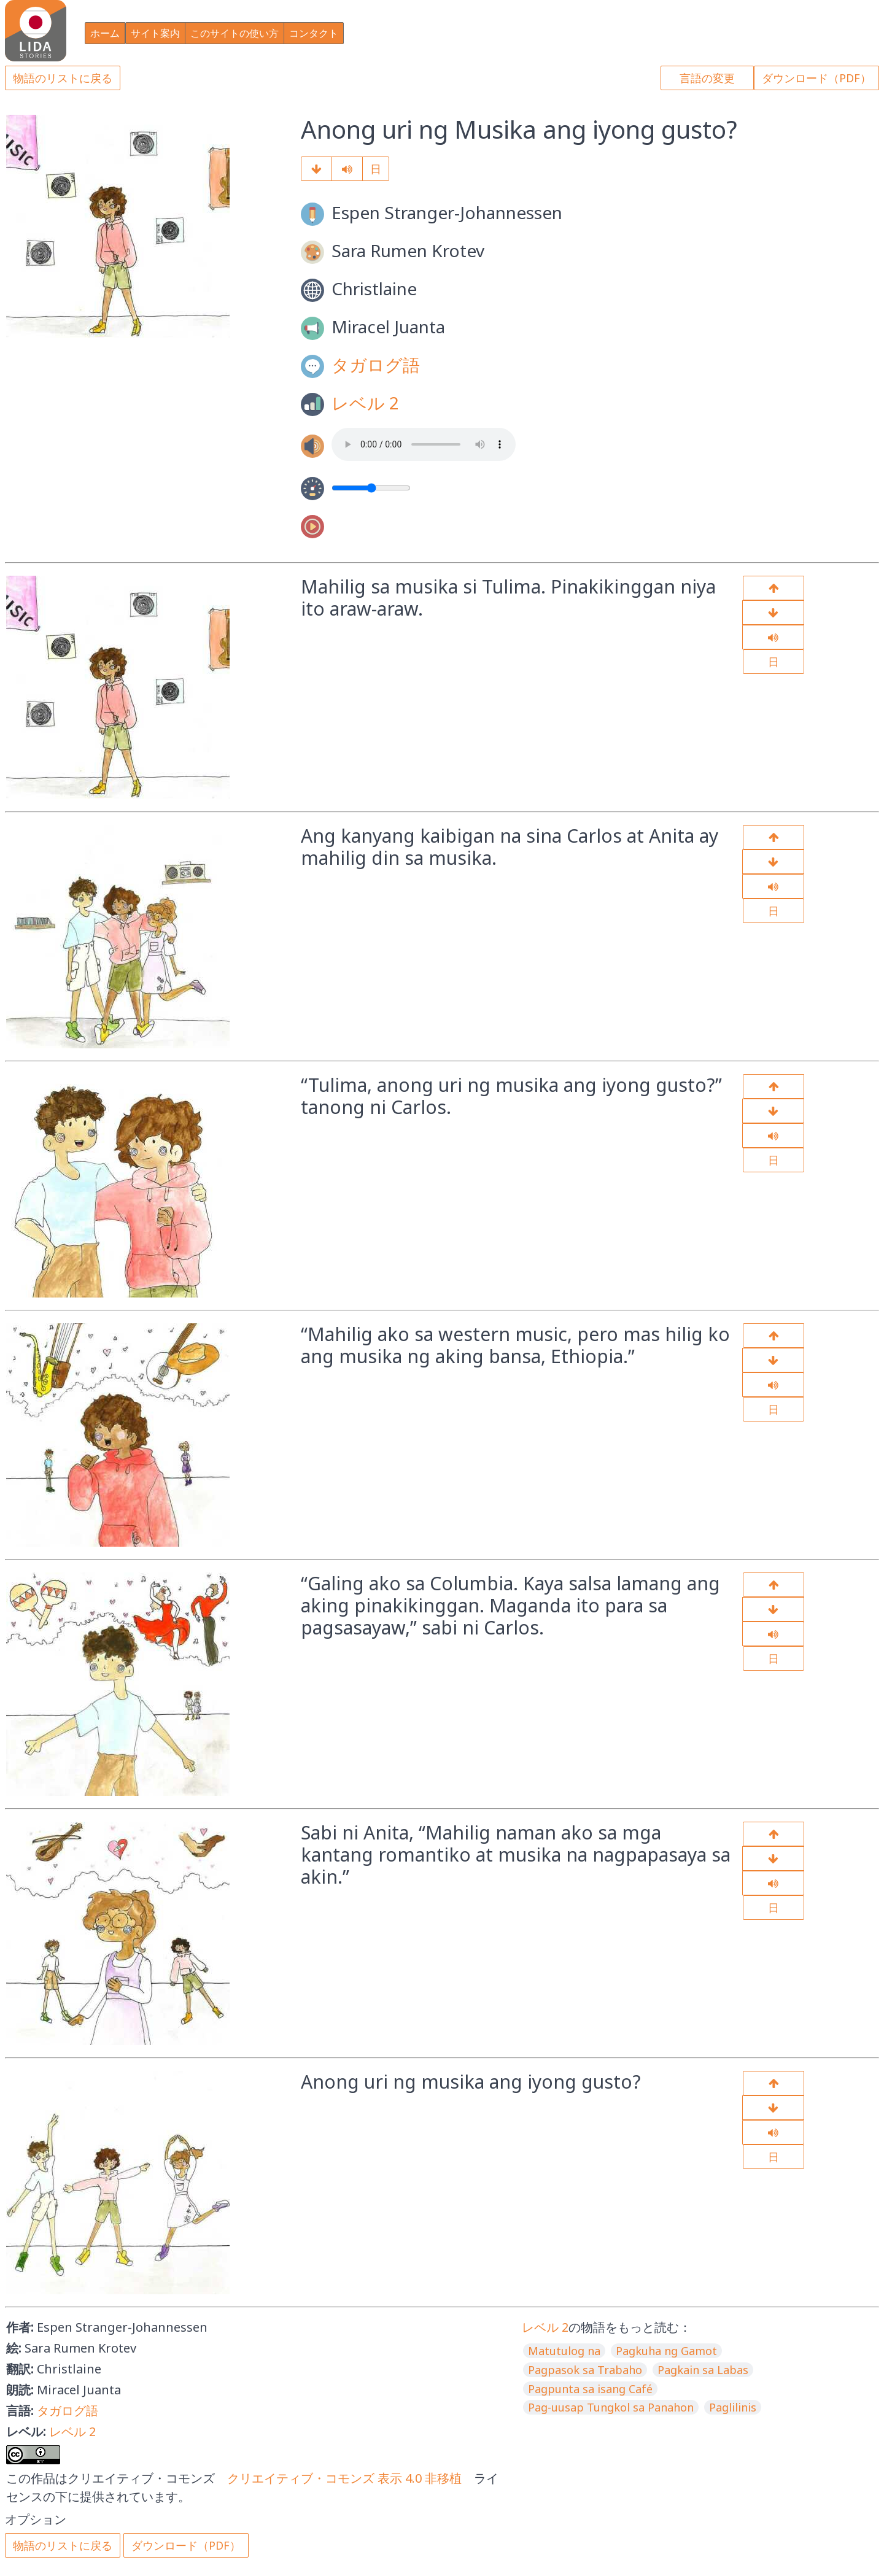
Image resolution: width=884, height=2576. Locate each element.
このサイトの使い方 (234, 33)
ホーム (105, 33)
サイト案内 (155, 33)
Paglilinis (732, 2407)
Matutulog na (564, 2351)
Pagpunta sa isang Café (590, 2389)
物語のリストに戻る (62, 78)
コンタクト (313, 33)
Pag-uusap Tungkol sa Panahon (611, 2407)
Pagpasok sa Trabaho (585, 2370)
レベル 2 (365, 402)
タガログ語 (376, 364)
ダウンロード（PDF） (816, 78)
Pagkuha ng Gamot (666, 2351)
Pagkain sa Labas (702, 2370)
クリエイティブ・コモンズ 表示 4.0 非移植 (344, 2478)
